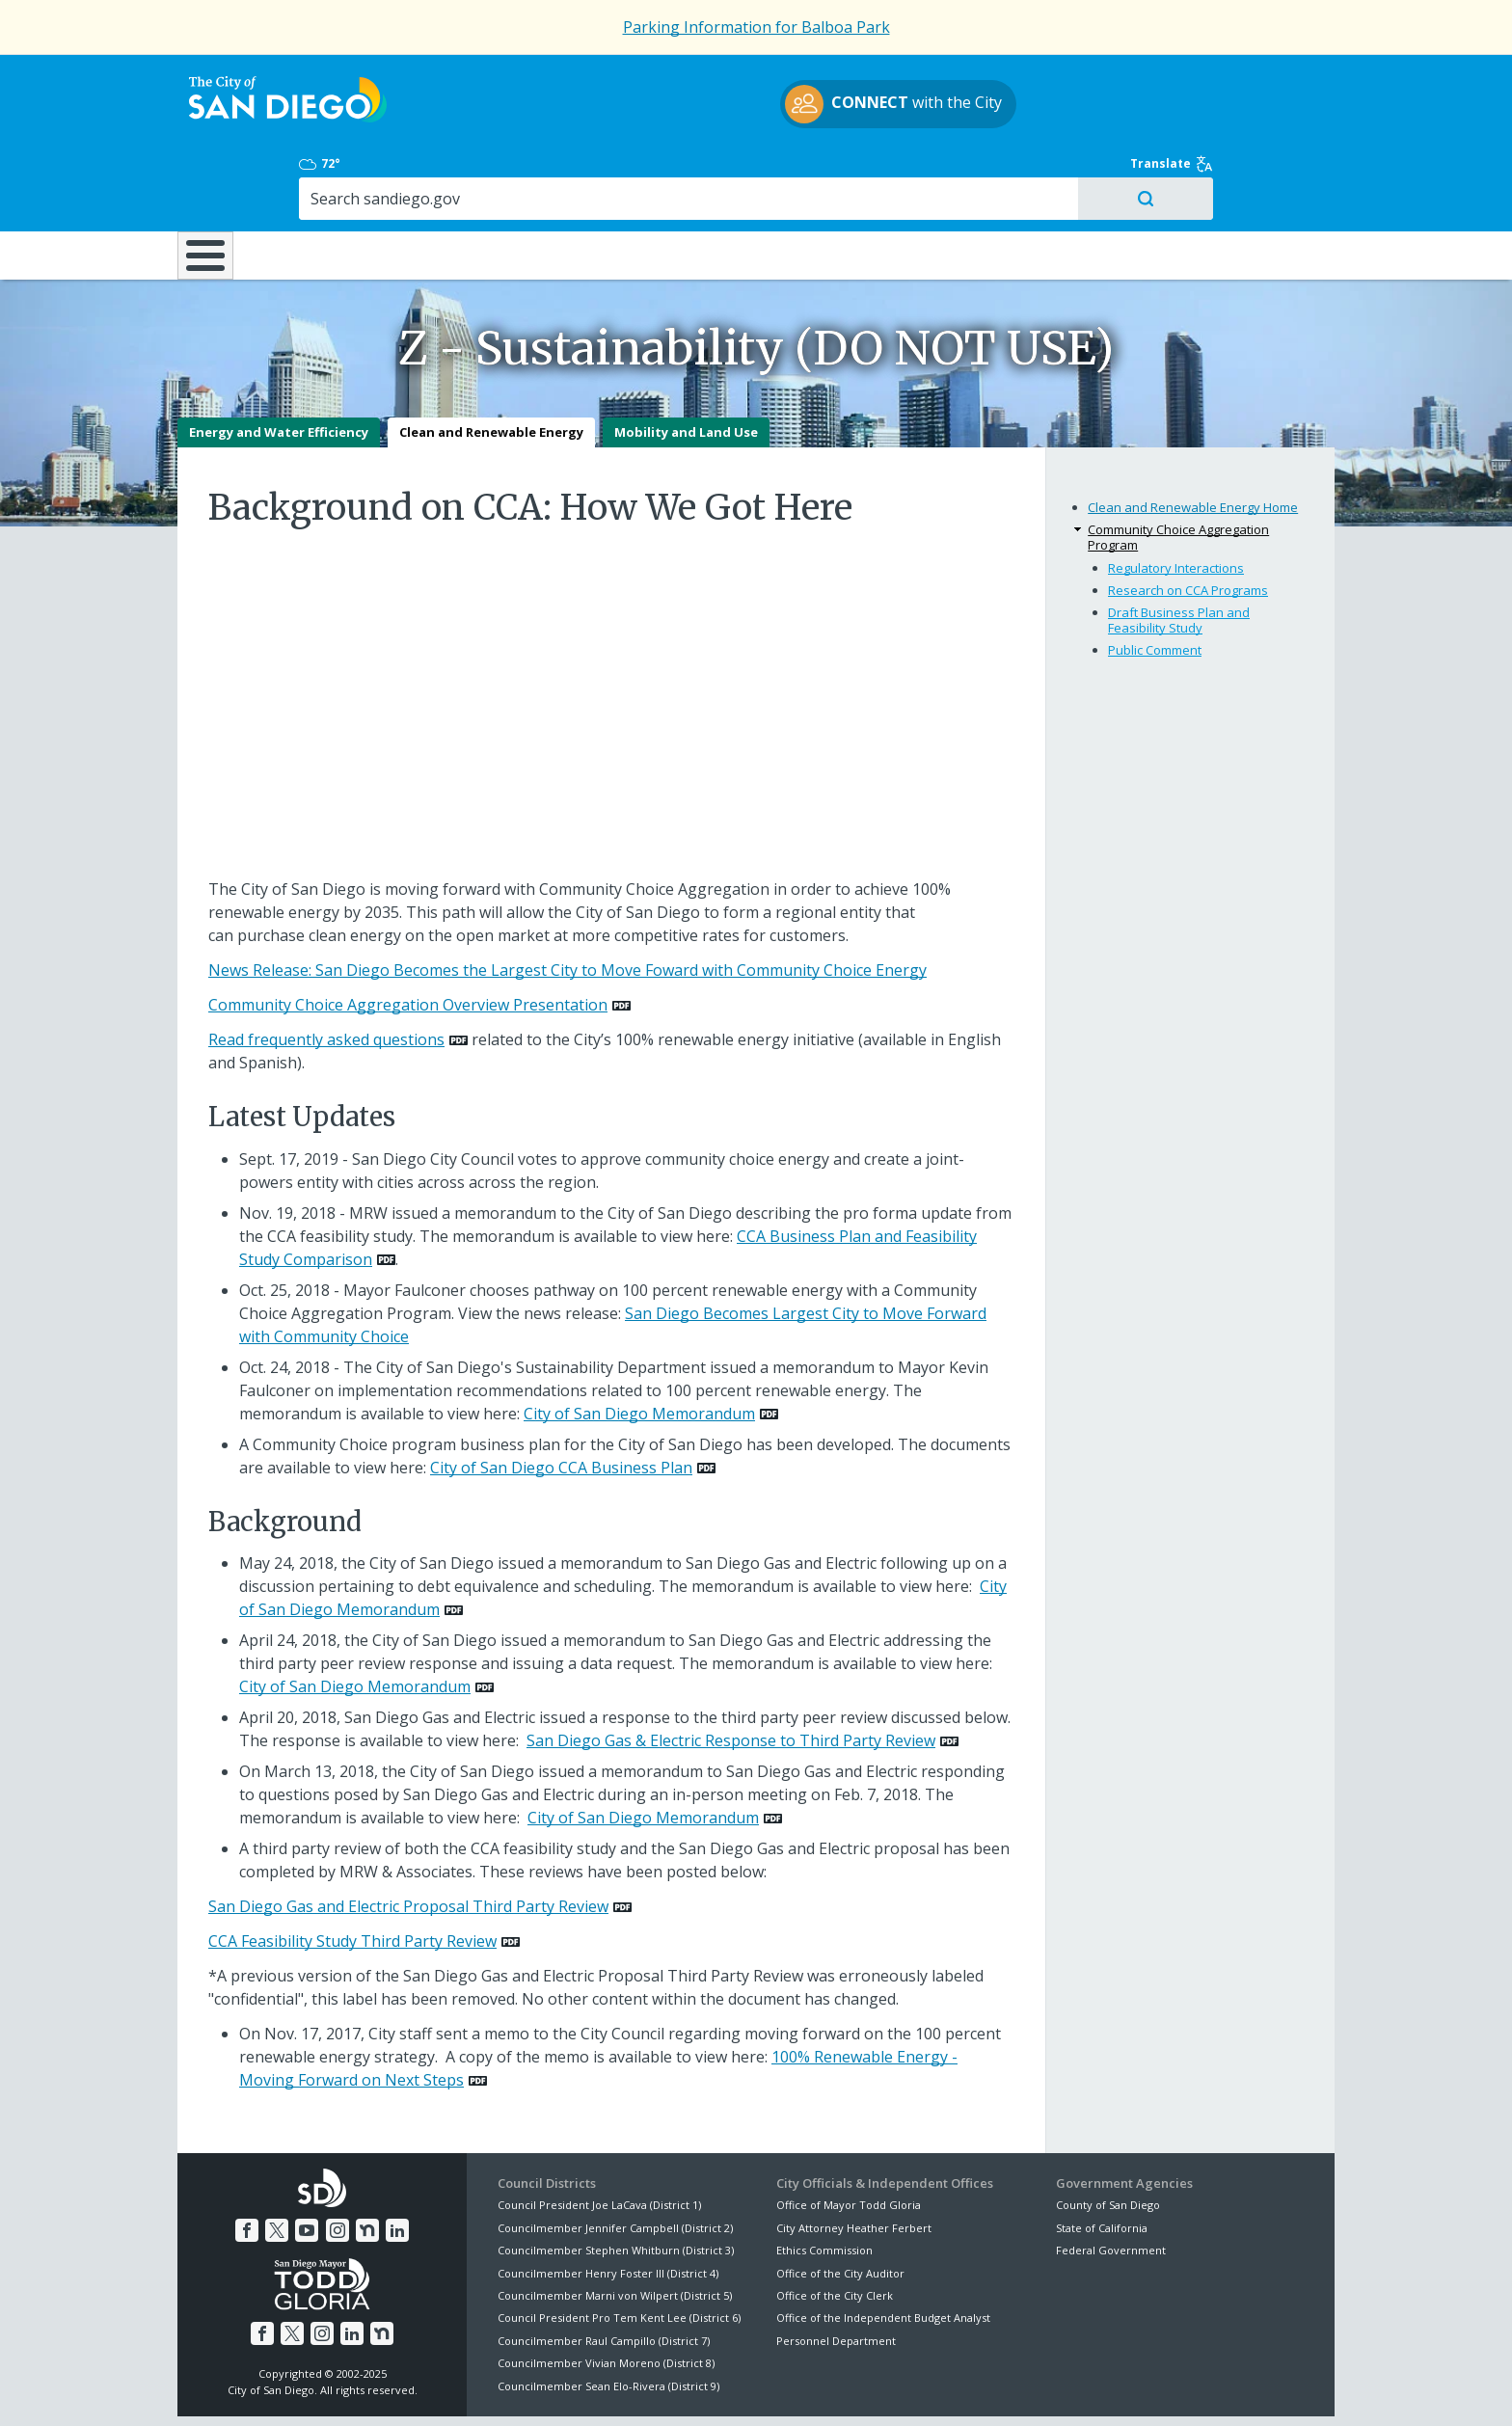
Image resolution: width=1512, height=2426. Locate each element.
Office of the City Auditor (840, 2204)
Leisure (340, 172)
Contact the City (976, 2388)
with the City (751, 107)
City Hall (1238, 172)
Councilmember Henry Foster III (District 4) (608, 2204)
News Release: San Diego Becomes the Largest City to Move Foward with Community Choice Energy (567, 902)
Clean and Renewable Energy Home (1193, 439)
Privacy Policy (614, 2388)
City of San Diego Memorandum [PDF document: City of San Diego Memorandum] (639, 1346)
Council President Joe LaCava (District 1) (599, 2137)
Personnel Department (836, 2273)
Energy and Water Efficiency (278, 364)
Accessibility (715, 2388)
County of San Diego (1108, 2137)
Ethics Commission (824, 2182)
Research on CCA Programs (1188, 522)
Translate (1293, 79)
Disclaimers (515, 2388)
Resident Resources (514, 172)
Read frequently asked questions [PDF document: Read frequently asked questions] (326, 972)
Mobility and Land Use (686, 364)
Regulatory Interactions (1176, 500)
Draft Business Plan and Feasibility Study (1179, 552)
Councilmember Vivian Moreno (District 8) (606, 2295)
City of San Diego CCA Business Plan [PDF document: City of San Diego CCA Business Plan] (561, 1400)
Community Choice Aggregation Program (1178, 469)
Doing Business (688, 172)
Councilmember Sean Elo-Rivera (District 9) (608, 2317)
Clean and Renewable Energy (491, 364)
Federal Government (1111, 2182)
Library (864, 172)
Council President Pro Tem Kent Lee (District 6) (619, 2250)
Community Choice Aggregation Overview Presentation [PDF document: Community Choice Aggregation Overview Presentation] (408, 937)
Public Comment (1155, 581)
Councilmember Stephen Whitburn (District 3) (616, 2182)
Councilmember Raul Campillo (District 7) (604, 2273)
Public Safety (1050, 172)
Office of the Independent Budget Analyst (883, 2250)
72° (1066, 79)
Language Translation (840, 2388)
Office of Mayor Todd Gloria (848, 2137)
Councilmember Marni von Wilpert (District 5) (615, 2228)
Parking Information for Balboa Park (756, 27)
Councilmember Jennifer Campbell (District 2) (615, 2160)
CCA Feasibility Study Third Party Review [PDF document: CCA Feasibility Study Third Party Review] (352, 1873)
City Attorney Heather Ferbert (854, 2160)
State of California (1102, 2160)
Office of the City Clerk (834, 2228)
